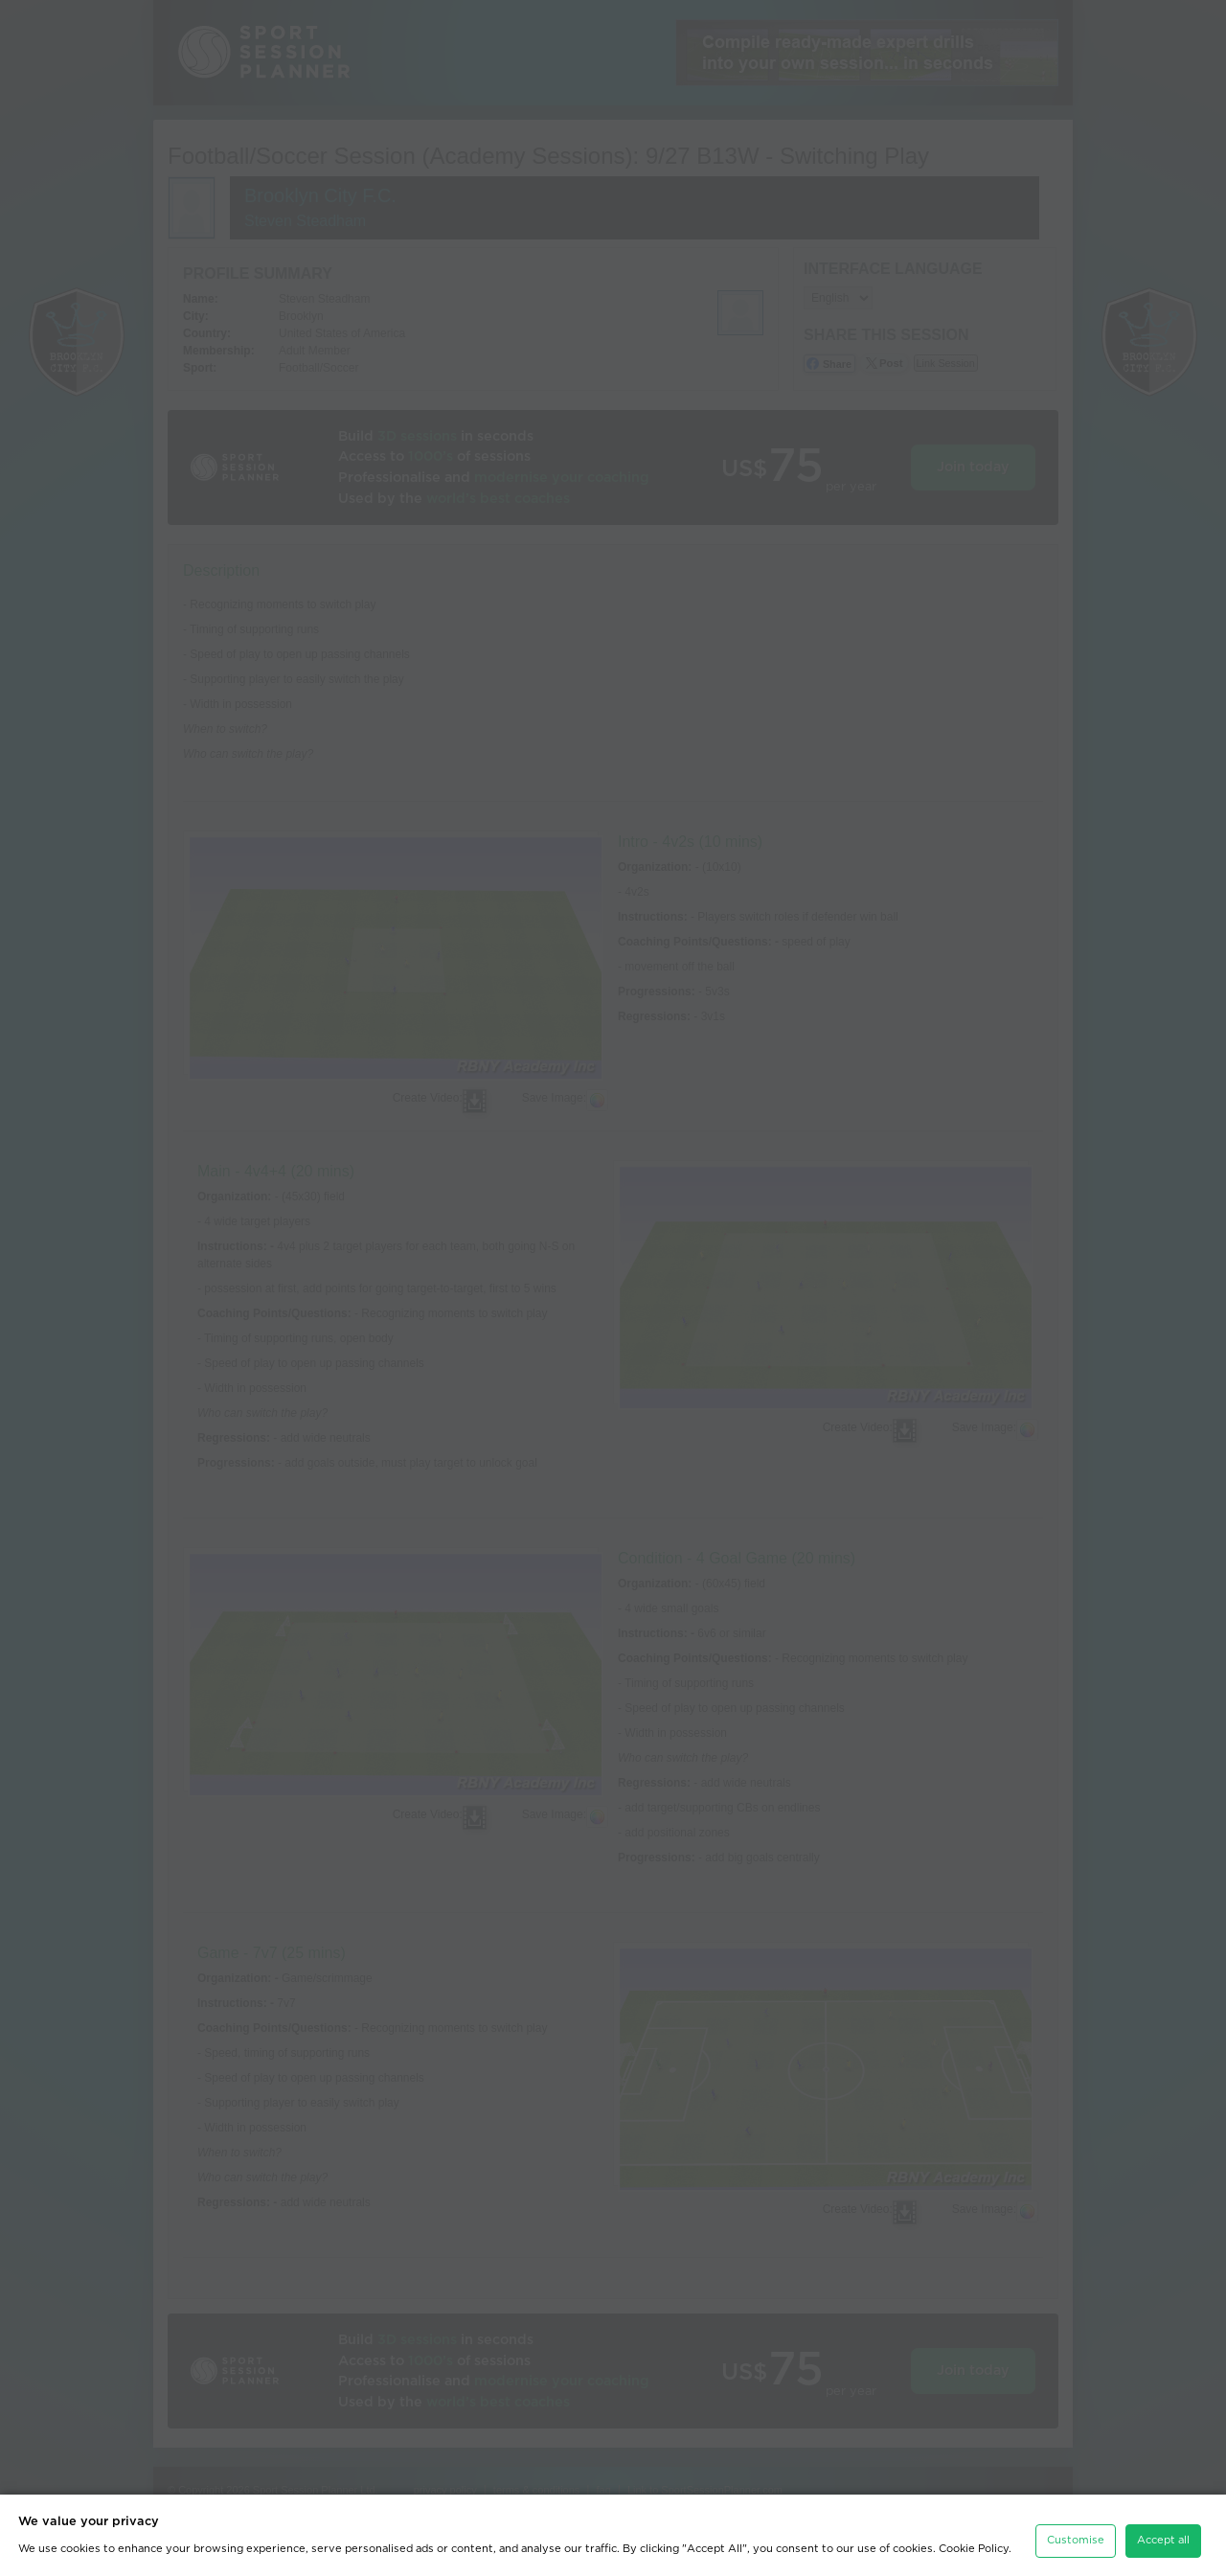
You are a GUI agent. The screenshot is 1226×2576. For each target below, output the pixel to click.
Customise (1075, 2532)
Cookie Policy (974, 2540)
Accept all (1163, 2532)
